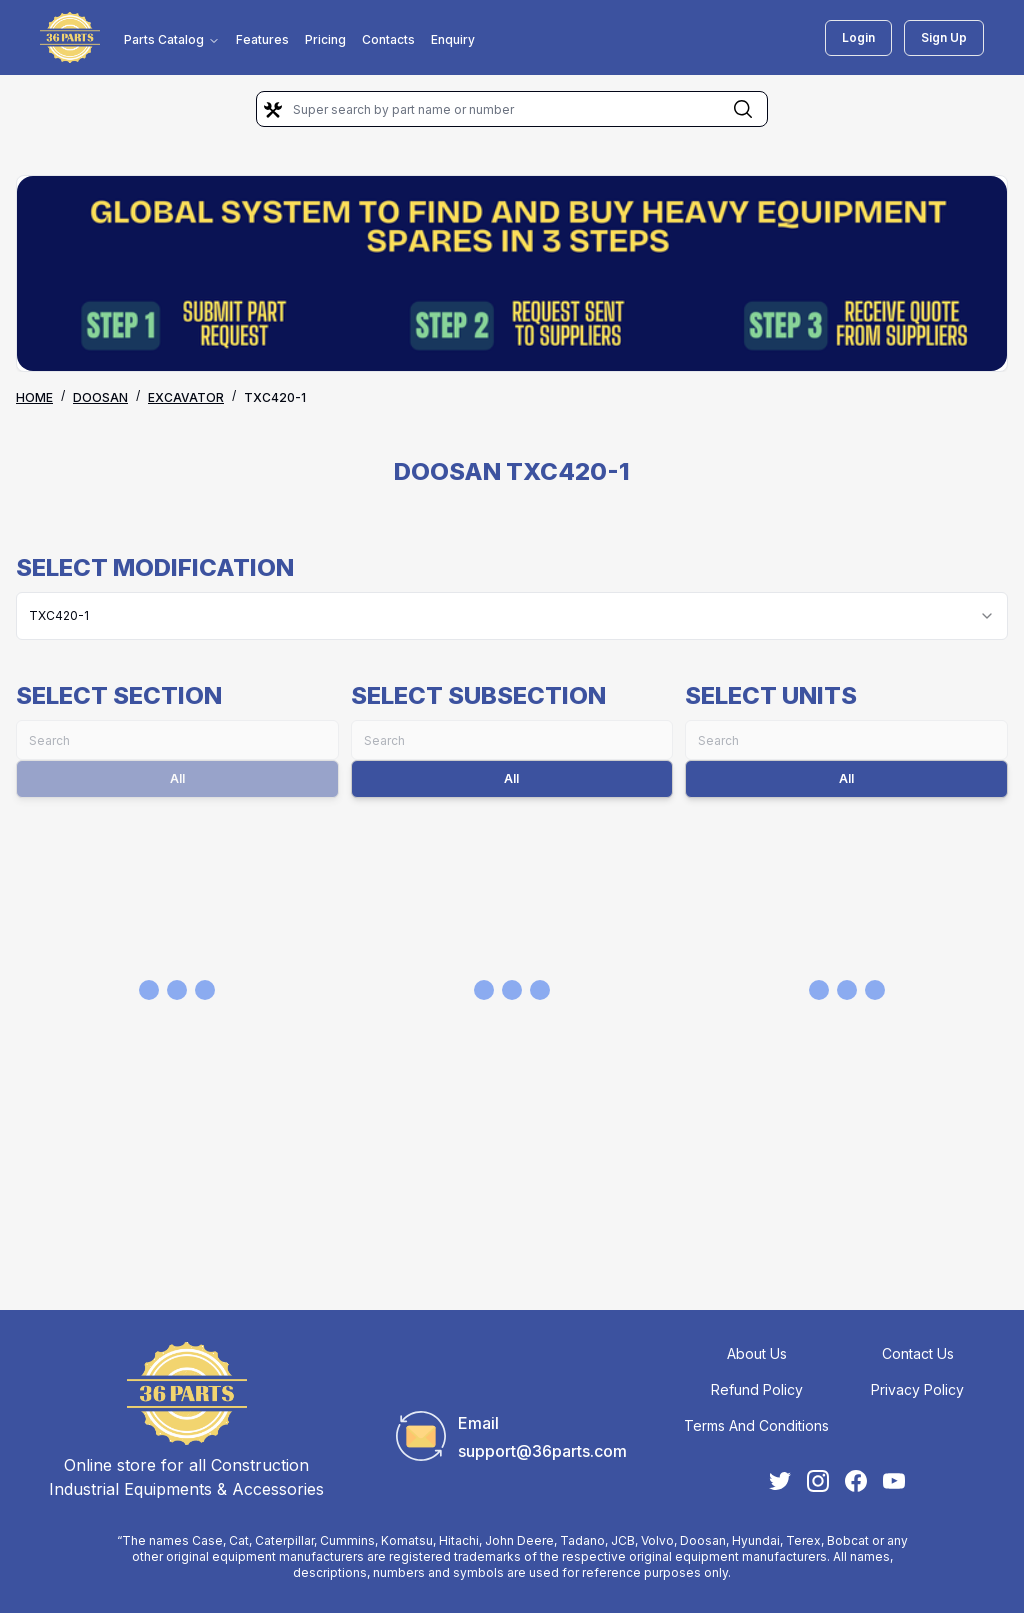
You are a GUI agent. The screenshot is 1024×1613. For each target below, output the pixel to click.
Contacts (388, 39)
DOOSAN (100, 397)
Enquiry (453, 39)
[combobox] (512, 616)
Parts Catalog (172, 39)
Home (34, 397)
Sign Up (944, 37)
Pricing (325, 39)
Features (262, 39)
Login (858, 37)
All (511, 778)
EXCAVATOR (186, 397)
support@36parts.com (542, 1451)
